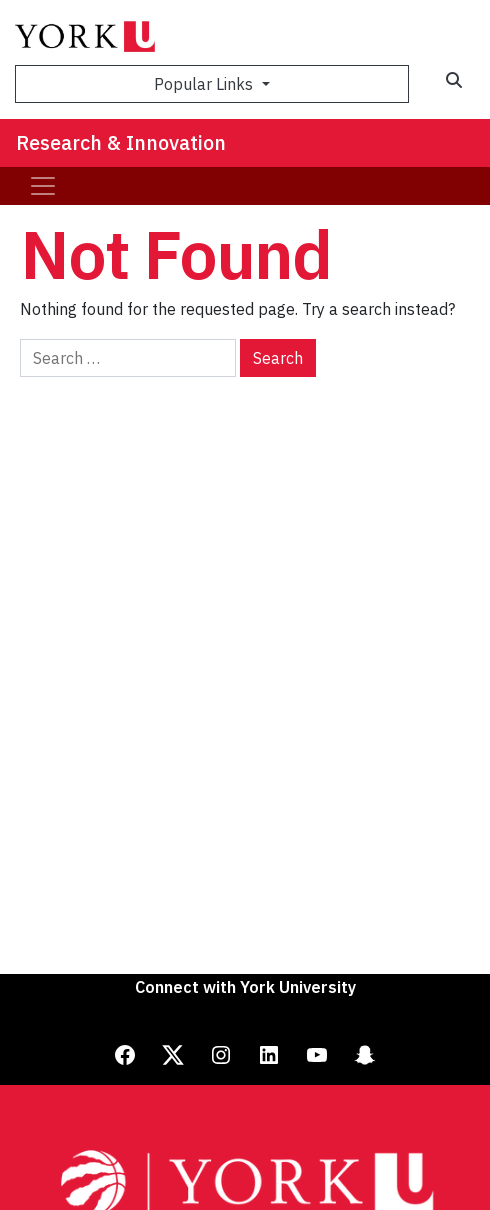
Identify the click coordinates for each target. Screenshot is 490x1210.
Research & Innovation (121, 142)
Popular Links (205, 84)
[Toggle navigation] (43, 186)
